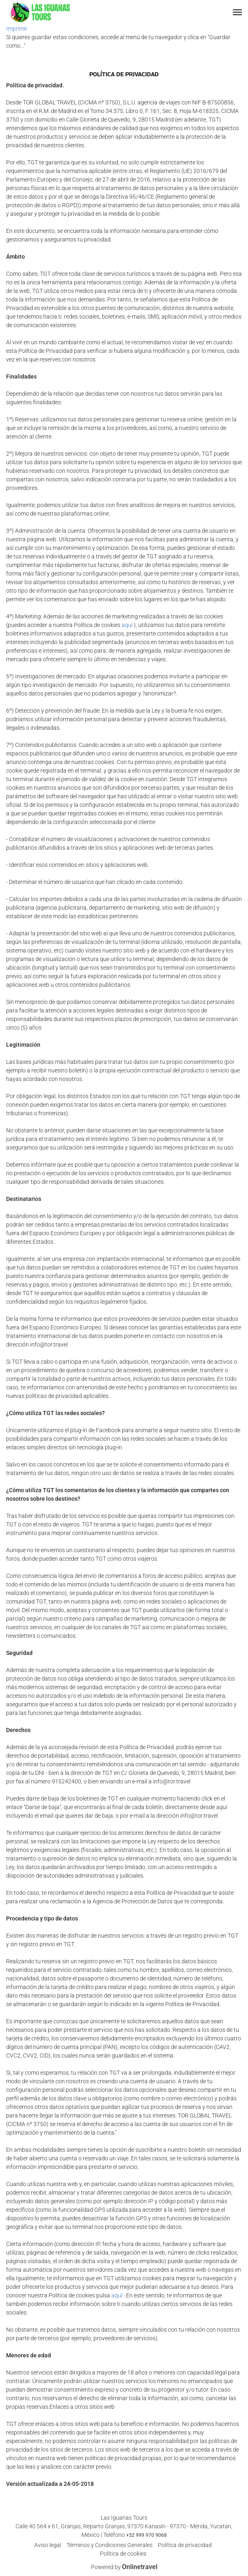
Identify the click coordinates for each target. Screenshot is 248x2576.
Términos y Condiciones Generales (109, 2545)
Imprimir (16, 28)
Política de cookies (123, 2553)
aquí (127, 625)
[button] (237, 12)
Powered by (124, 2567)
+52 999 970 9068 (146, 2535)
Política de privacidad (185, 2545)
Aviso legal (47, 2545)
